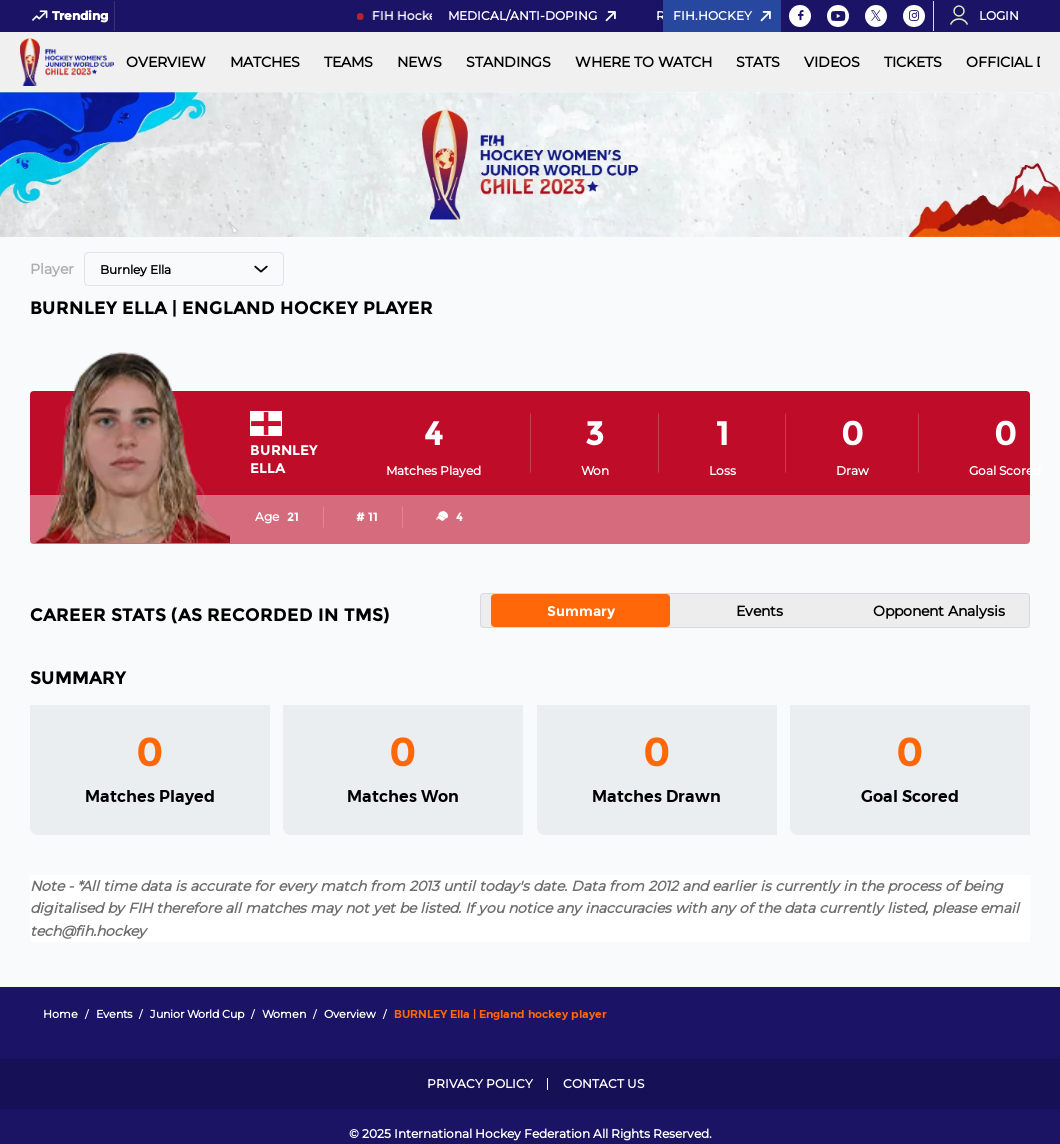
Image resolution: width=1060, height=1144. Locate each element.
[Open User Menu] (991, 16)
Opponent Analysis (939, 611)
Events (759, 611)
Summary (581, 611)
